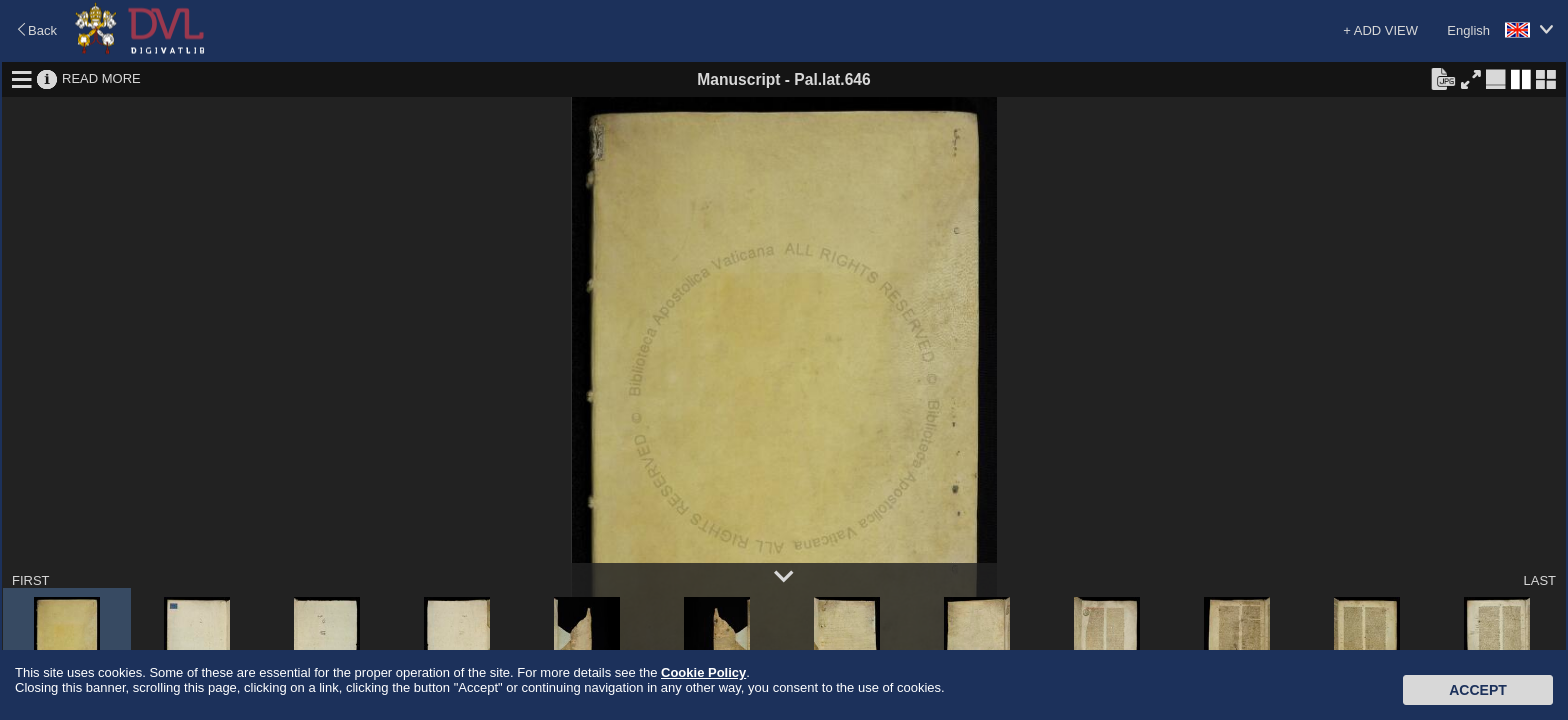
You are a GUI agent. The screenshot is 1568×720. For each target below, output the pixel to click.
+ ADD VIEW (1380, 30)
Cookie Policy (703, 672)
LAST (1539, 580)
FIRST (31, 580)
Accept (1478, 690)
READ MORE (101, 78)
